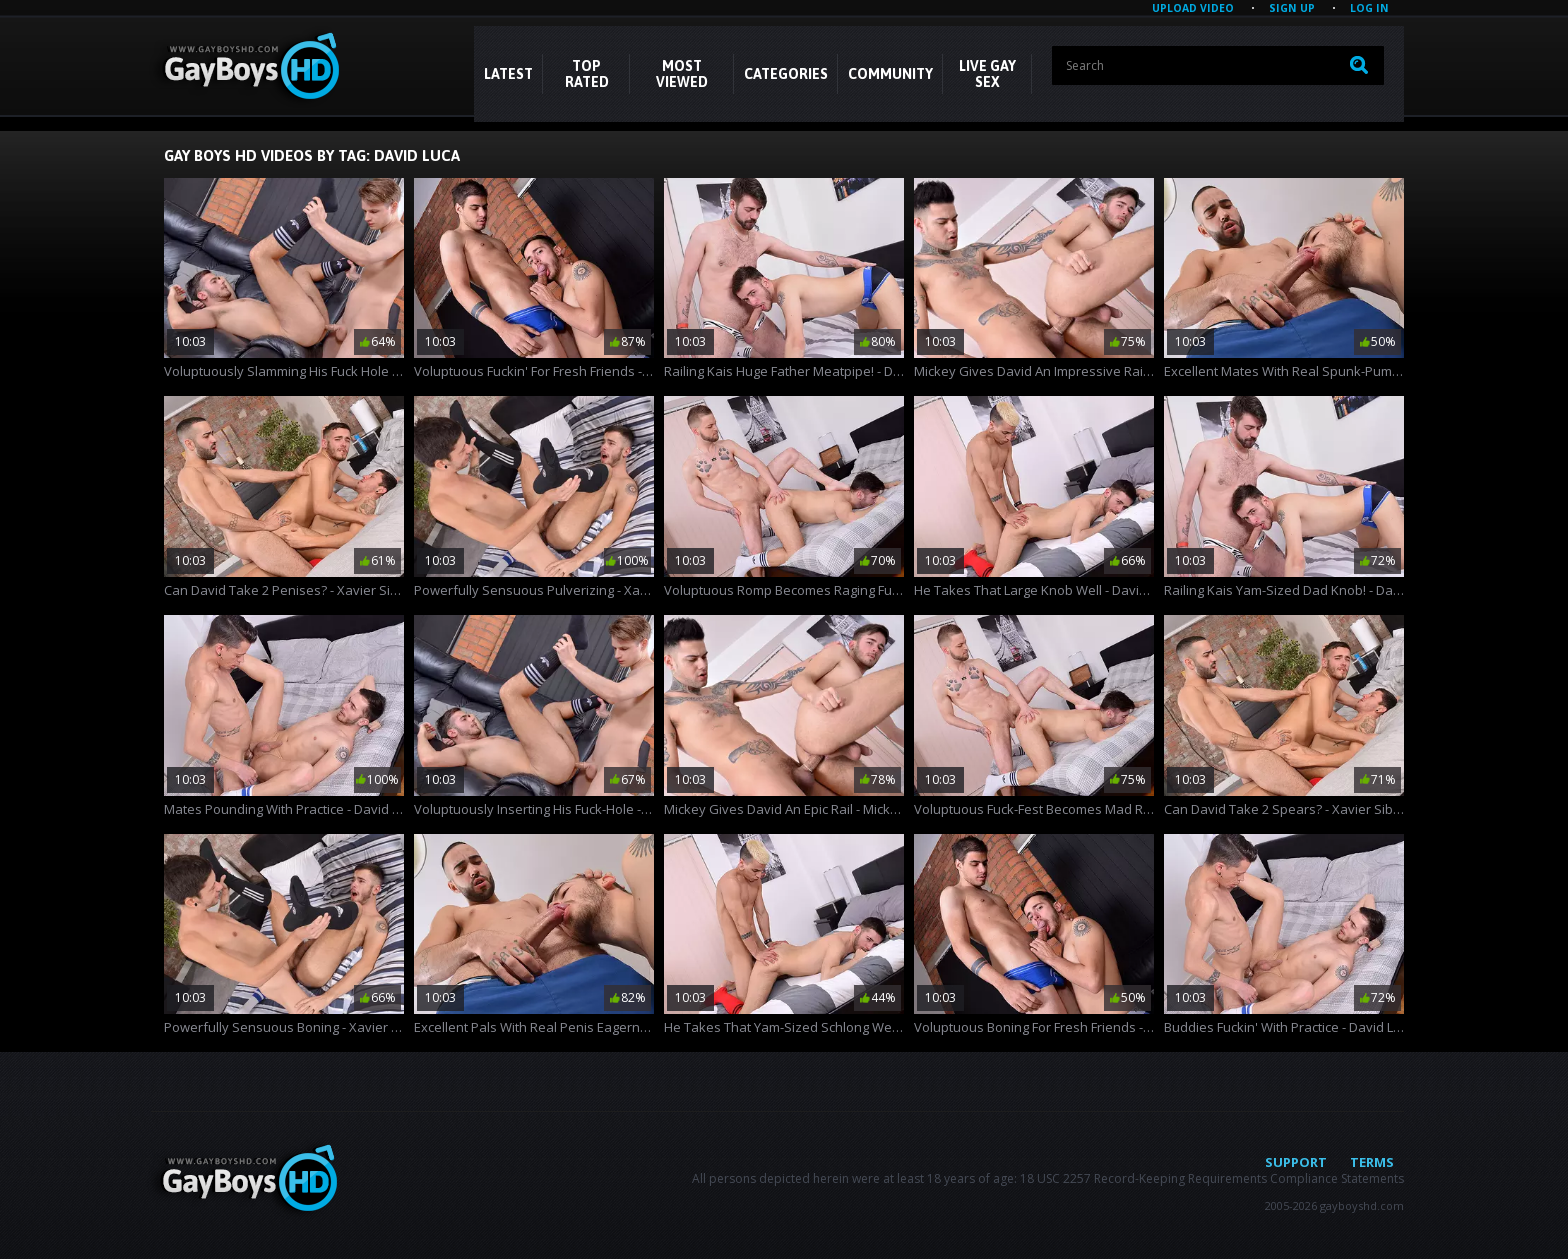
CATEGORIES (786, 74)
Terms (1372, 1162)
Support (1296, 1162)
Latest (508, 74)
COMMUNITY (890, 74)
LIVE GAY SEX (987, 74)
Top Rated (587, 74)
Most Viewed (682, 74)
